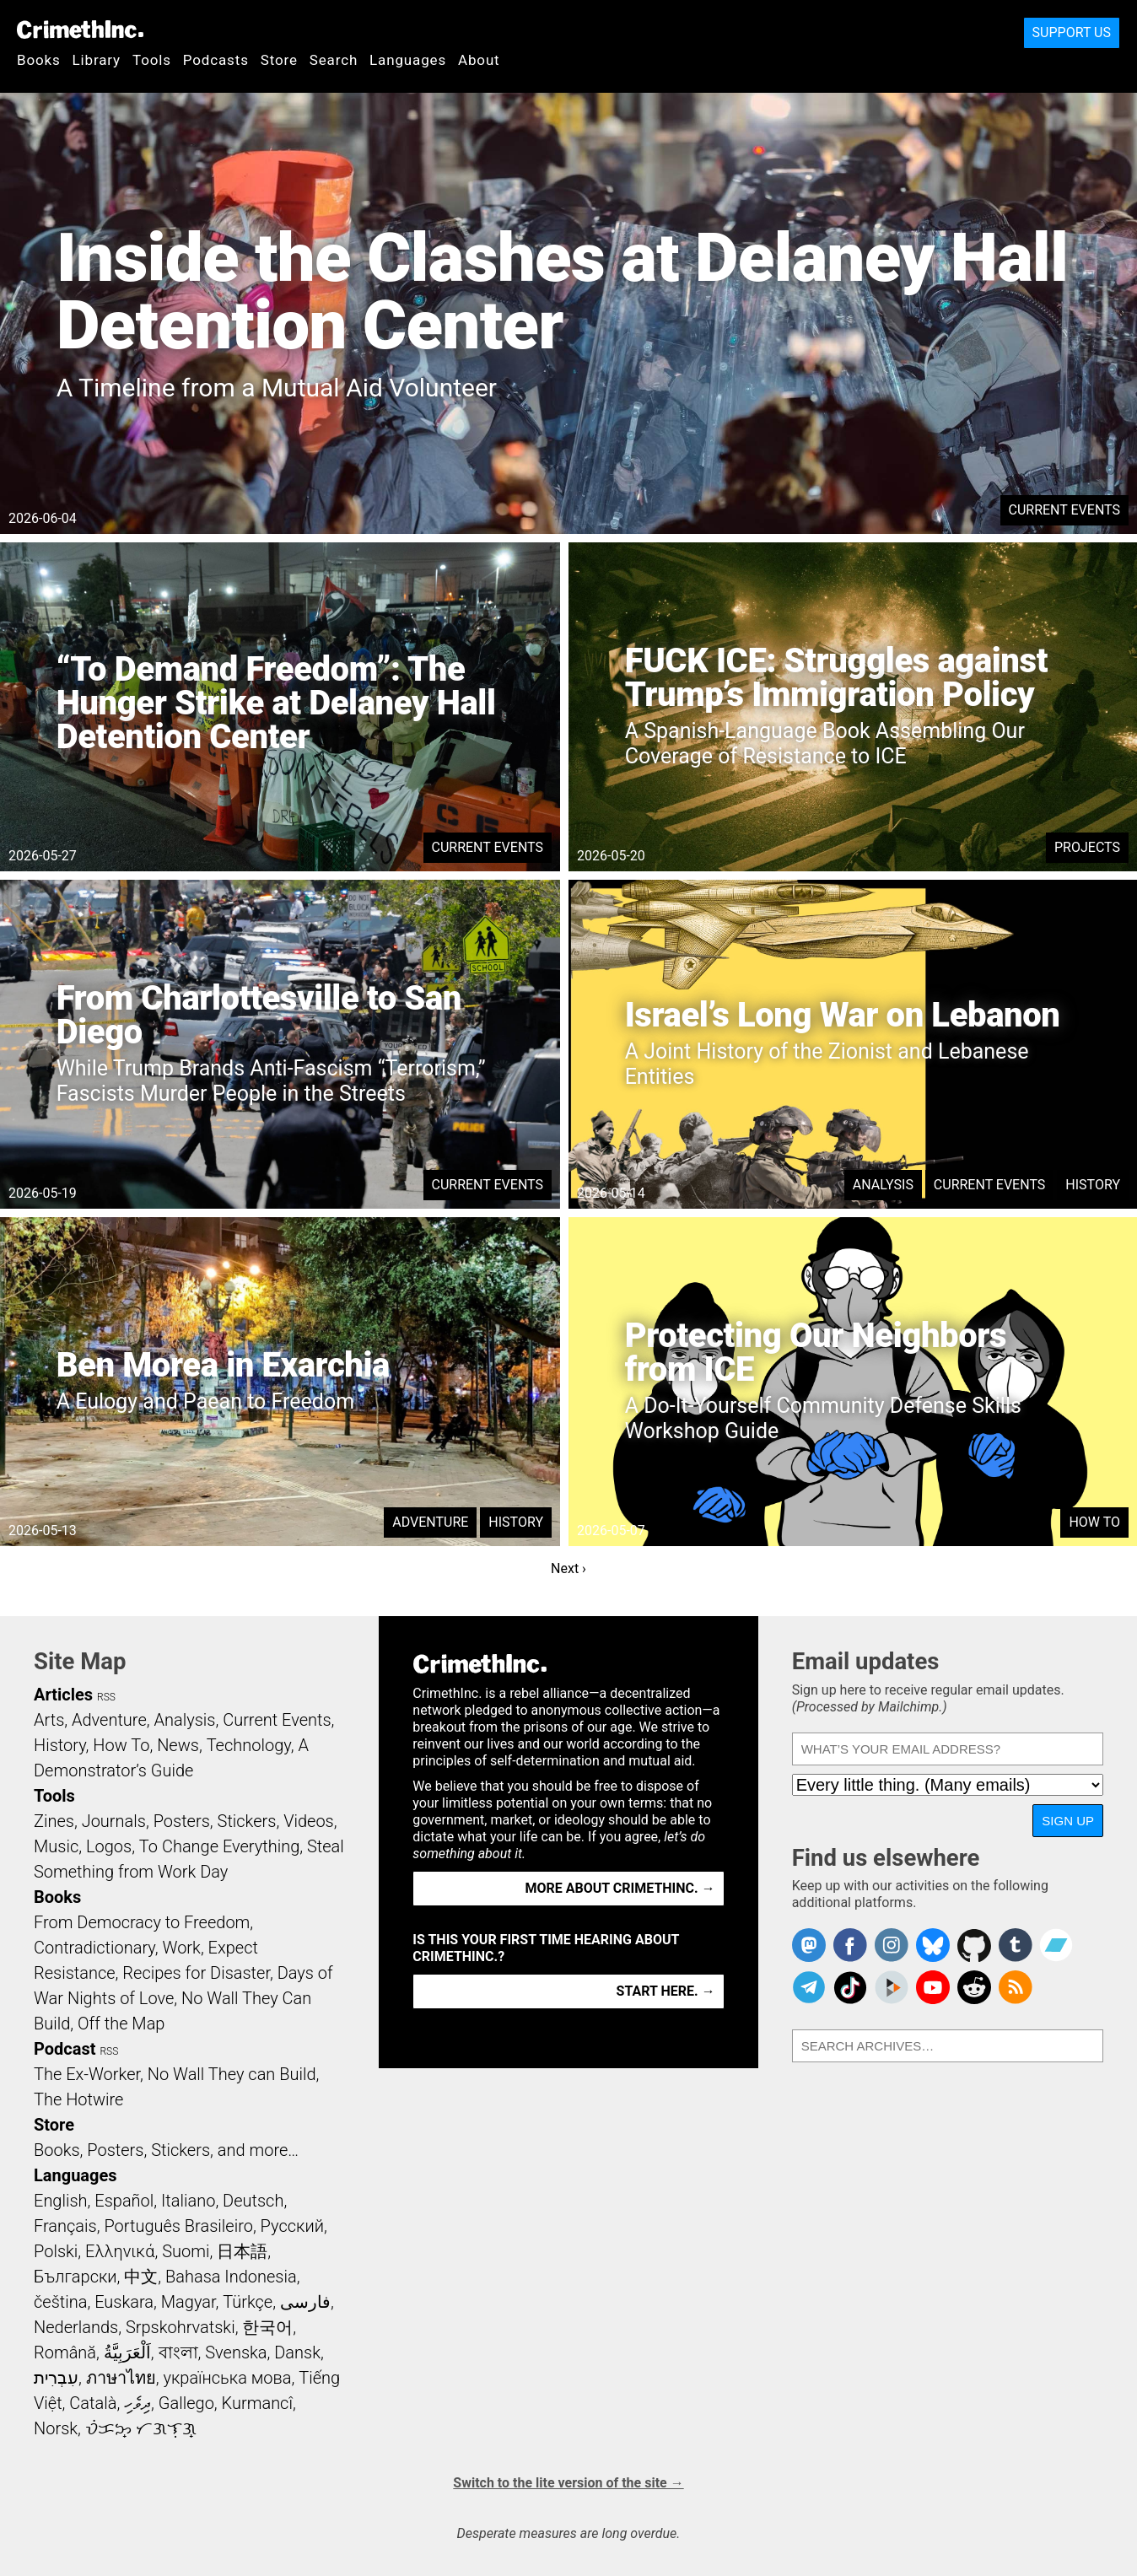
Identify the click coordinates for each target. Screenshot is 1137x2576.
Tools (151, 59)
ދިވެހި (137, 2403)
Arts (49, 1720)
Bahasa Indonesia (231, 2276)
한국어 (267, 2327)
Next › (568, 1568)
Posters (182, 1821)
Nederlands (76, 2327)
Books (39, 59)
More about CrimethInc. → (620, 1888)
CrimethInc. (80, 29)
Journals (114, 1821)
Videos (308, 1821)
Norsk (56, 2428)
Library (97, 59)
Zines (54, 1821)
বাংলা (178, 2352)
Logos (109, 1846)
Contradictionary (94, 1947)
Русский (292, 2226)
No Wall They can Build (232, 2074)
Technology (249, 1745)
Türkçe (247, 2302)
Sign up (1068, 1820)
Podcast (64, 2049)
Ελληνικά (119, 2251)
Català (92, 2403)
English (61, 2201)
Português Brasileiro (178, 2226)
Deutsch (253, 2201)
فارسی (305, 2302)
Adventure (430, 1522)
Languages (407, 59)
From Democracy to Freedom (142, 1922)
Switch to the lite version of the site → (568, 2483)
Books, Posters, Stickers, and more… (166, 2150)
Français (65, 2226)
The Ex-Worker (87, 2074)
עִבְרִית (56, 2378)
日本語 (242, 2251)
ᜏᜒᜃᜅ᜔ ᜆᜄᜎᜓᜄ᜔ (141, 2428)
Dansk (297, 2352)
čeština (60, 2302)
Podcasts (216, 59)
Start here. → (666, 1991)
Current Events (1064, 510)
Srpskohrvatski (180, 2327)
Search (334, 59)
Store (279, 59)
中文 (141, 2276)
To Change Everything (219, 1846)
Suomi (185, 2251)
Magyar (188, 2302)
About (479, 59)
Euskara (124, 2302)
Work (182, 1947)
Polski (56, 2251)
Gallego (186, 2403)
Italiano (188, 2201)
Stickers (247, 1821)
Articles (63, 1694)
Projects (1087, 847)
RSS (106, 1697)
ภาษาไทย (121, 2378)
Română (65, 2352)
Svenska (236, 2352)
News (178, 1745)
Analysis (883, 1185)
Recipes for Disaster (196, 1973)
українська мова (227, 2378)
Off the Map (121, 2023)
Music (56, 1846)
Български (75, 2276)
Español (124, 2201)
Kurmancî (257, 2403)
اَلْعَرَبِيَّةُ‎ (127, 2352)
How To (1094, 1522)
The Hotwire (78, 2099)
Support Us (1071, 32)
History (1092, 1185)
